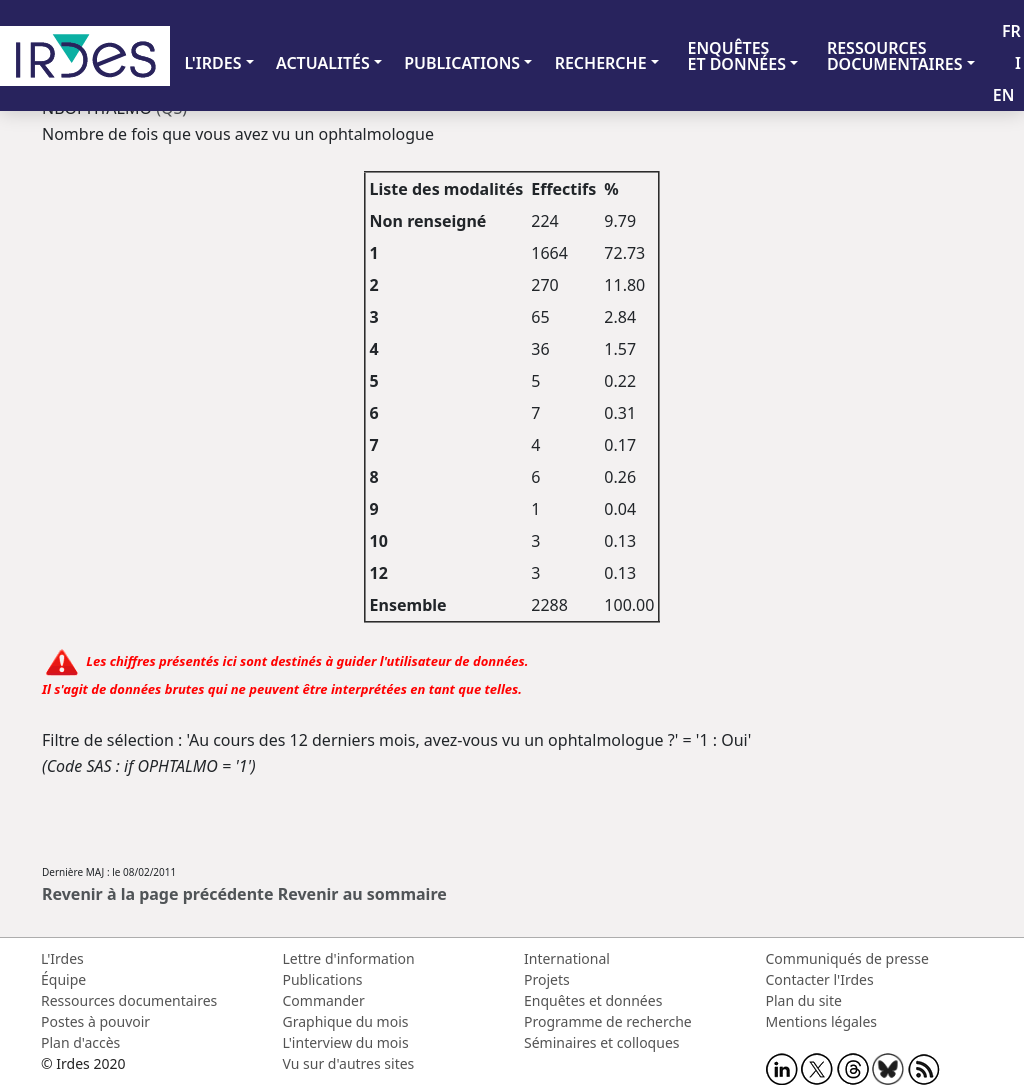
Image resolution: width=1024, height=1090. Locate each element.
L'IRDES (212, 63)
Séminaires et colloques (601, 1042)
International (567, 958)
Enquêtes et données (593, 1000)
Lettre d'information (349, 958)
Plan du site (804, 1000)
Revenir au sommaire (362, 894)
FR (1011, 31)
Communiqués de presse (847, 958)
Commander (324, 1000)
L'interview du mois (346, 1042)
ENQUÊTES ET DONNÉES (736, 56)
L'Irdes (62, 958)
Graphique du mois (346, 1021)
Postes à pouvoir (95, 1021)
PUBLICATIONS (462, 63)
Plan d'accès (80, 1042)
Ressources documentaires (129, 1000)
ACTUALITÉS (323, 63)
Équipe (63, 979)
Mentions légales (822, 1021)
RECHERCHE (601, 63)
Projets (547, 979)
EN (1004, 95)
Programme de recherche (608, 1021)
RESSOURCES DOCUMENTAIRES (895, 56)
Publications (323, 979)
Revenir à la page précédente (158, 894)
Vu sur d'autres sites (349, 1063)
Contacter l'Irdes (820, 979)
